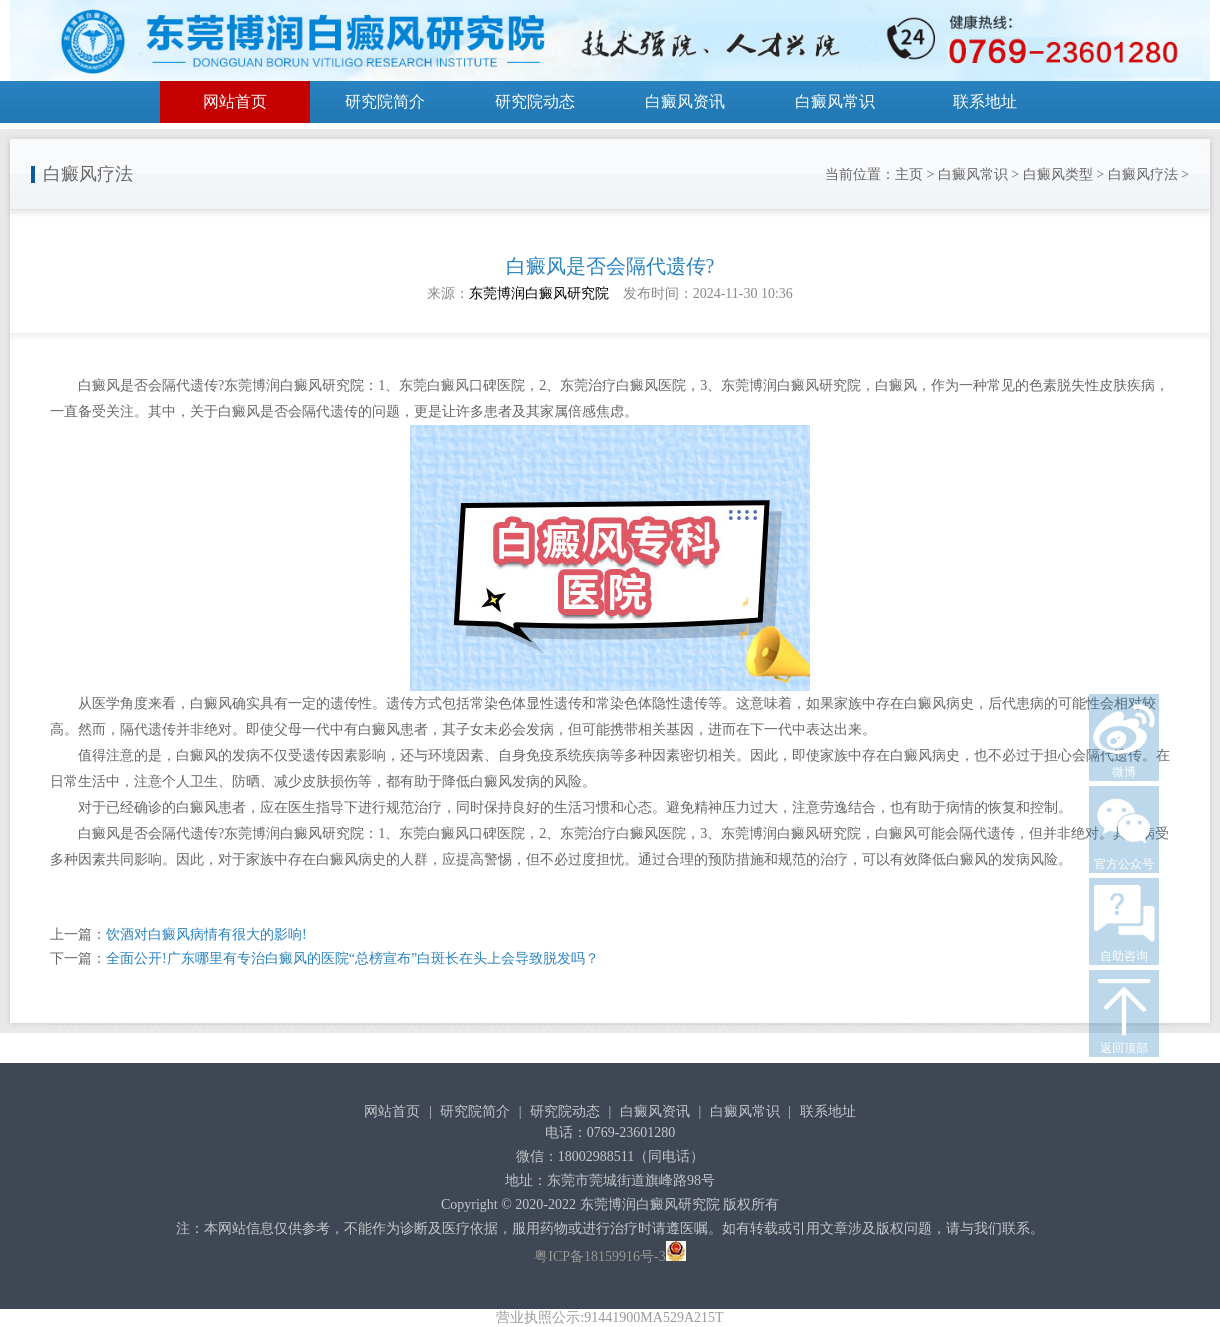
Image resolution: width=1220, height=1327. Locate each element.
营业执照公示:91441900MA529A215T (609, 1317)
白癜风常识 (835, 101)
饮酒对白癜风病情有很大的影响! (206, 934)
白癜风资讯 (685, 101)
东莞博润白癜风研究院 (539, 293)
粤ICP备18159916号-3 (599, 1256)
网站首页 (235, 101)
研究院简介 (385, 101)
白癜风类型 (1058, 174)
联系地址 (985, 101)
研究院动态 (535, 101)
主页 (909, 174)
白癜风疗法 (1143, 174)
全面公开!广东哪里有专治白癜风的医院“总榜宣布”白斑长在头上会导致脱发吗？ (352, 958)
